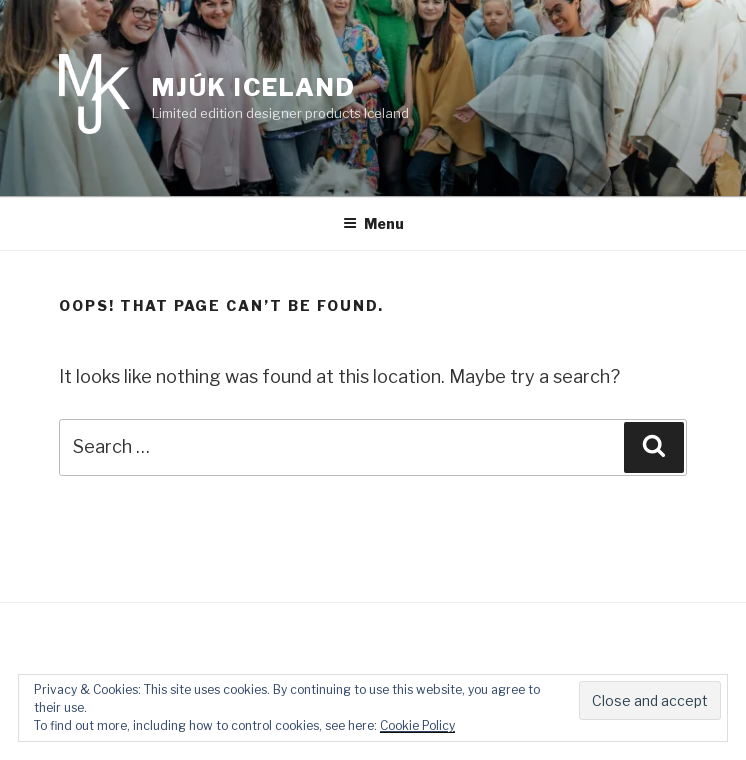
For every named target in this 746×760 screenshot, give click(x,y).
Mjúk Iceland (254, 87)
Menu (373, 223)
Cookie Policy (417, 725)
